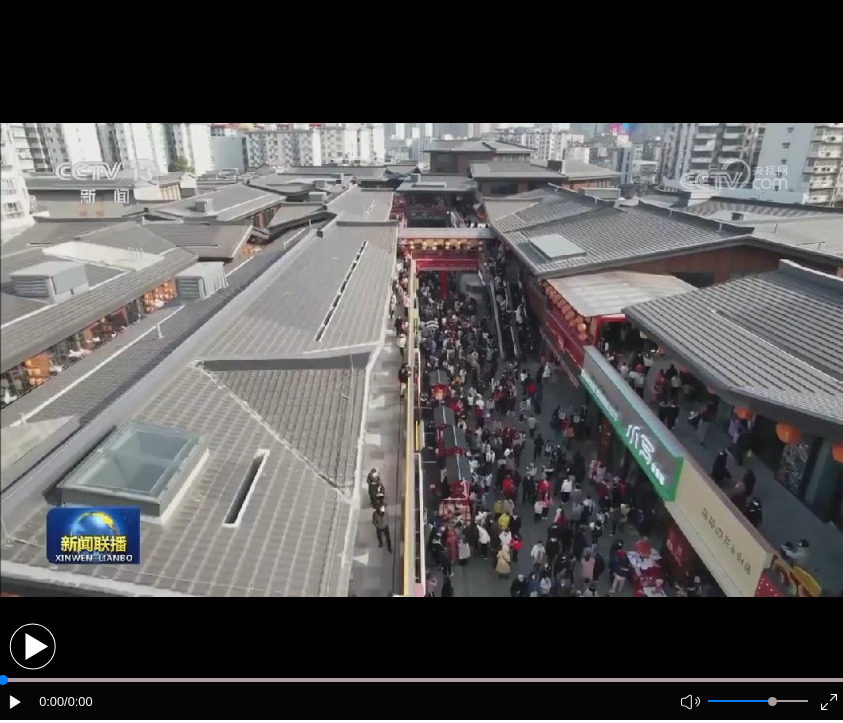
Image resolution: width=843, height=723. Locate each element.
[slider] (772, 701)
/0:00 (78, 701)
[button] (32, 646)
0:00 (51, 701)
